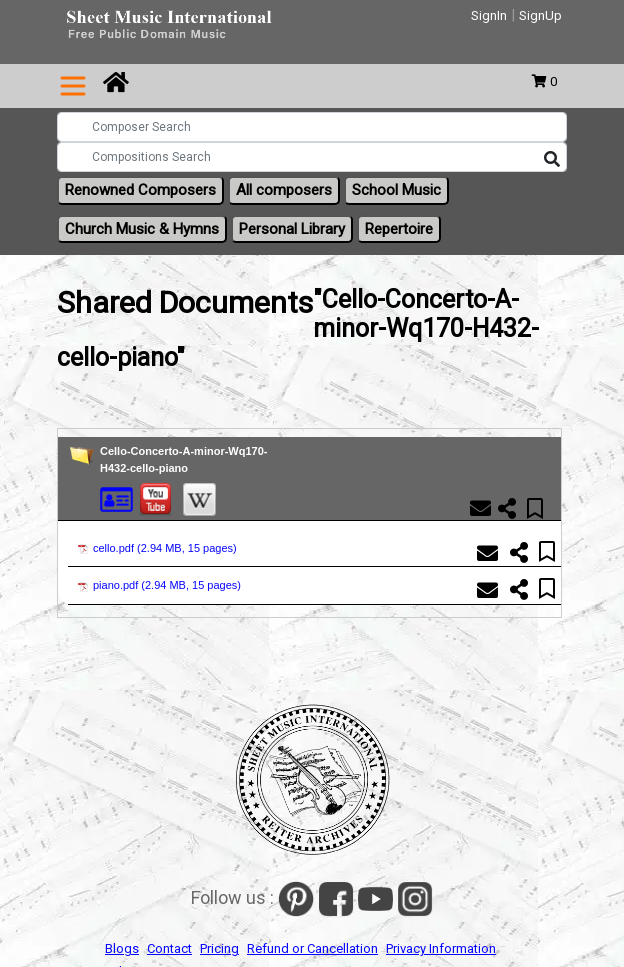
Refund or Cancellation (312, 948)
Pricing (219, 948)
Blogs (122, 948)
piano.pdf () (159, 585)
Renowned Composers (140, 190)
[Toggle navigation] (73, 86)
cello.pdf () (157, 548)
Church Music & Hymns (142, 229)
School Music (396, 190)
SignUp (540, 15)
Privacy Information (441, 948)
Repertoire (399, 229)
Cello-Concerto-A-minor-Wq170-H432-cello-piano (183, 459)
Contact (169, 948)
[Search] (552, 160)
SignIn (489, 15)
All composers (284, 190)
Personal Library (292, 229)
